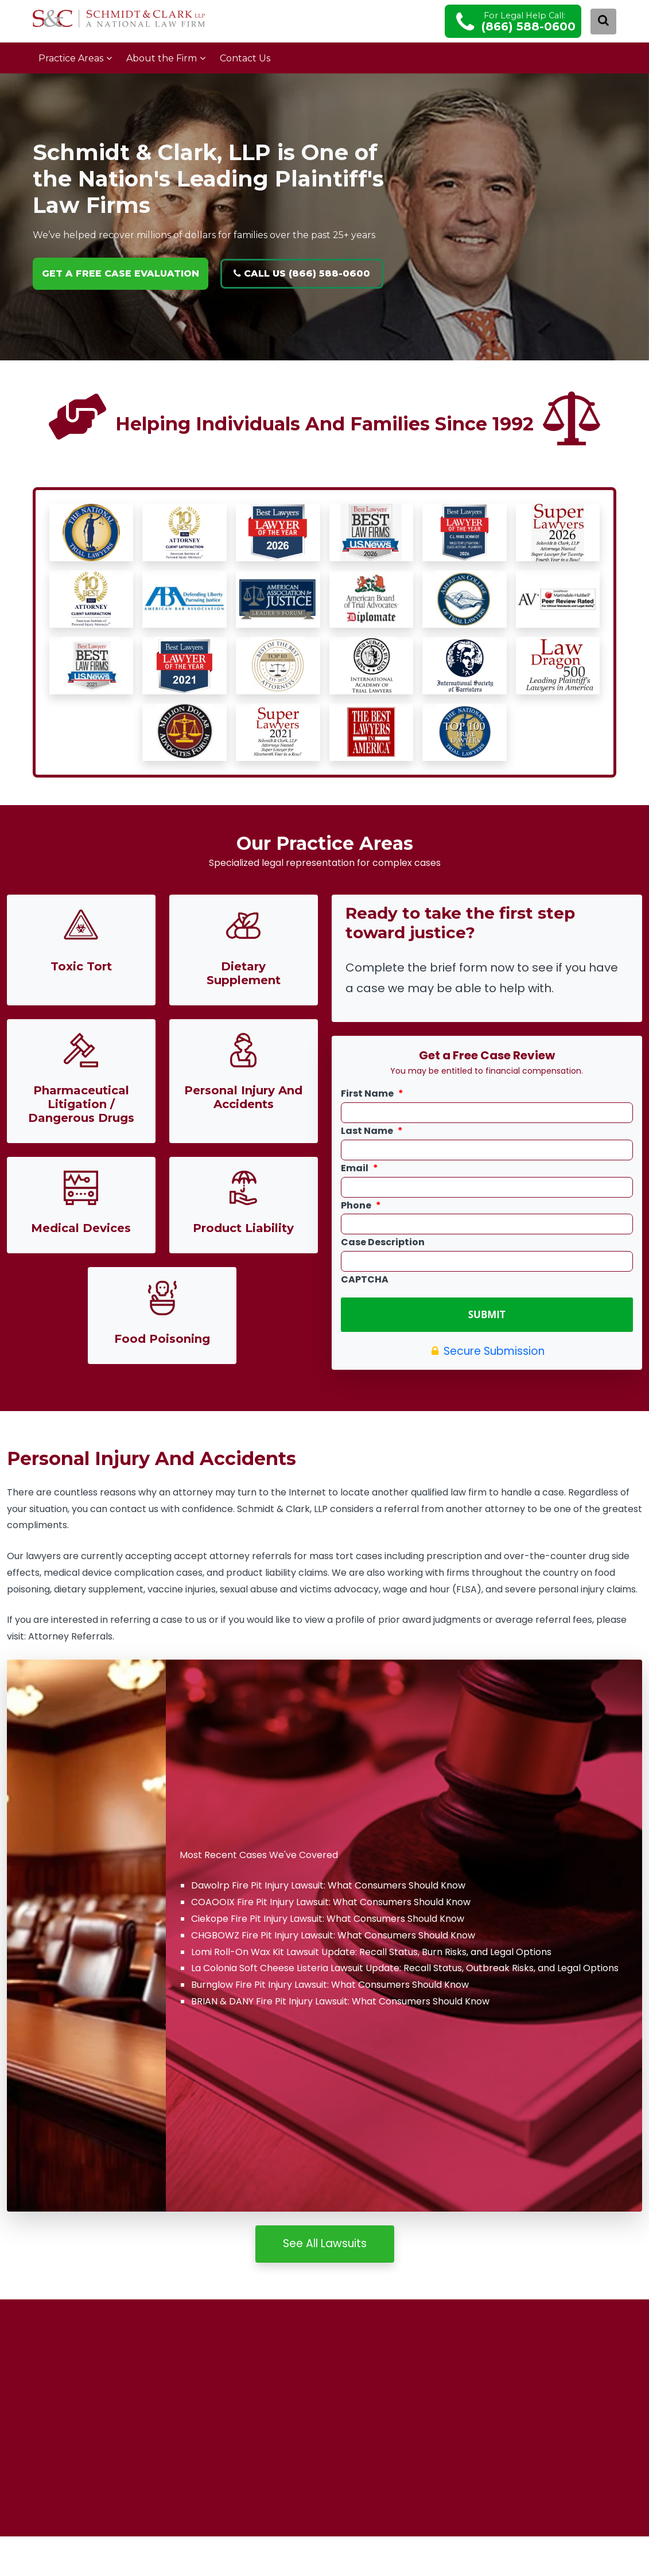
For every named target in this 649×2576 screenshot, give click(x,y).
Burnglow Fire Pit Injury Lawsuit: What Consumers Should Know (330, 1983)
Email (359, 1169)
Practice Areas (70, 58)
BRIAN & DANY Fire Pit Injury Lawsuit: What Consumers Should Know (340, 2000)
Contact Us (245, 58)
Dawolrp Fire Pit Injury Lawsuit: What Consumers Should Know (328, 1884)
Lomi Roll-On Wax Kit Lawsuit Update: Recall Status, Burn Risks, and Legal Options (371, 1950)
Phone (361, 1206)
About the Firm (161, 58)
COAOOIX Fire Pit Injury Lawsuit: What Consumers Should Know (331, 1900)
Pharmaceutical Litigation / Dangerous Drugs (81, 1104)
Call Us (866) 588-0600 (302, 273)
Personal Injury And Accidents (243, 1097)
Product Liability (243, 1228)
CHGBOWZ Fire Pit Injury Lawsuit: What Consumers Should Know (333, 1934)
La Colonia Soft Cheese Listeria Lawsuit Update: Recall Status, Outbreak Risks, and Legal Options (405, 1966)
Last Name (372, 1131)
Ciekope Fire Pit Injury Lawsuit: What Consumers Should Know (327, 1917)
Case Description (383, 1243)
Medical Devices (81, 1228)
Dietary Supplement (244, 973)
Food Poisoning (162, 1339)
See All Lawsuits (325, 2242)
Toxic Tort (81, 966)
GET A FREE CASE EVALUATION (120, 273)
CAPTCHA (364, 1280)
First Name (372, 1094)
